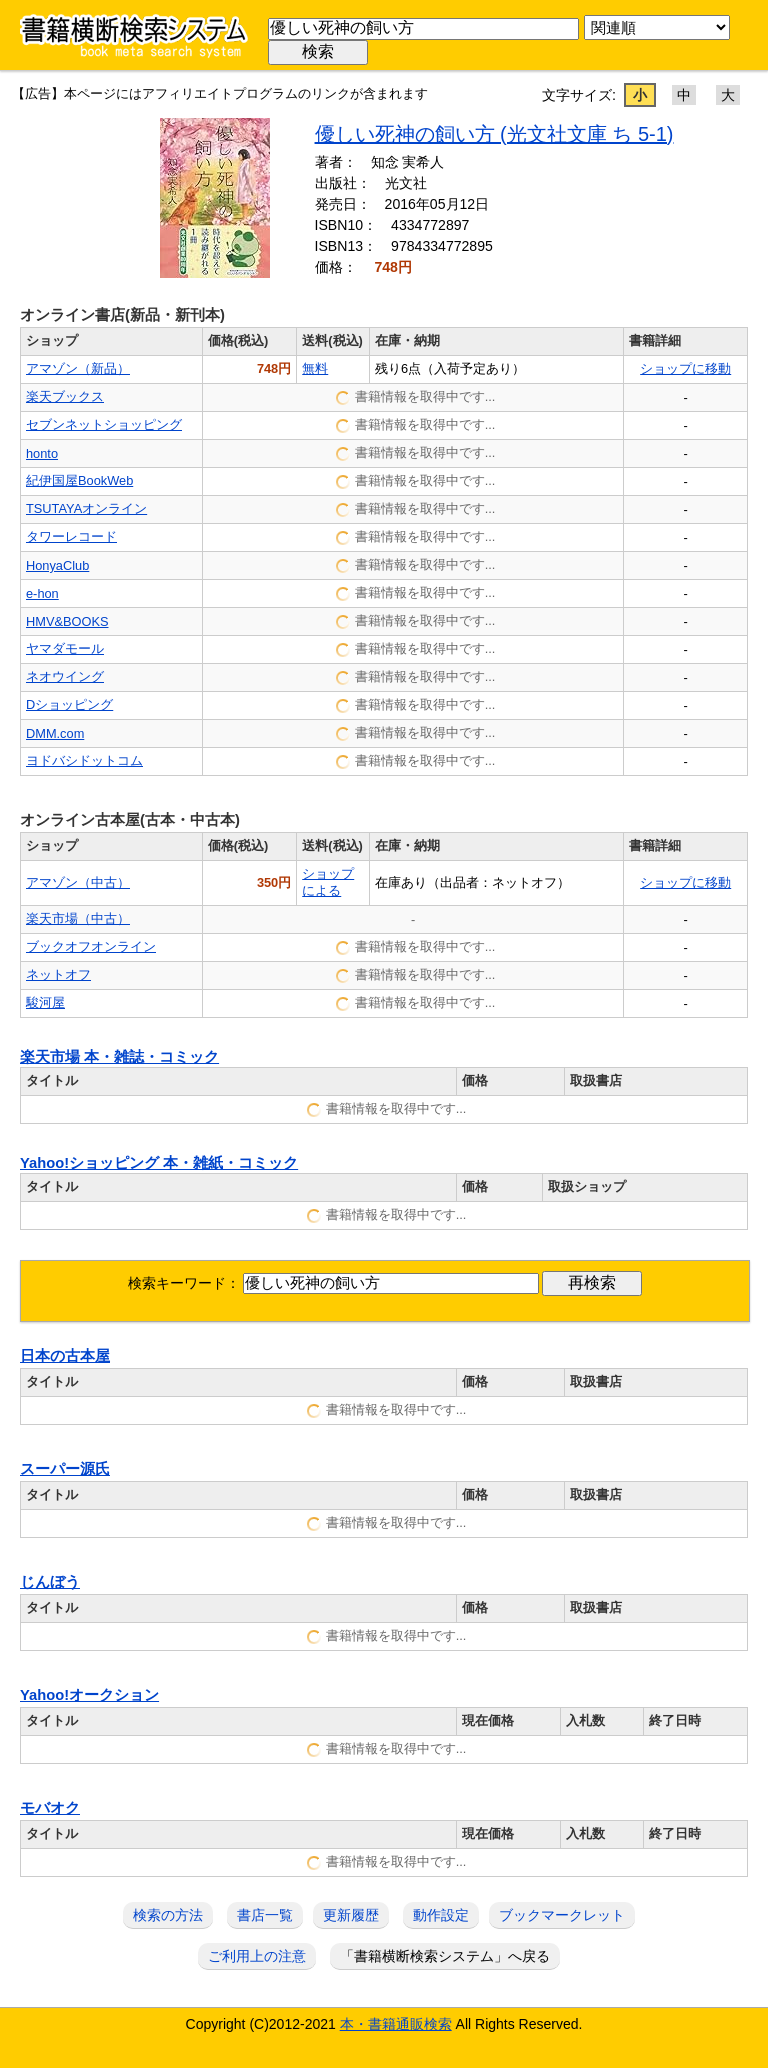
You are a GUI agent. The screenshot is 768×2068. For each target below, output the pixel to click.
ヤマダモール (65, 648)
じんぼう (50, 1582)
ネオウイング (65, 676)
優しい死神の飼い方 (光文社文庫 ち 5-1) (494, 134)
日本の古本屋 (65, 1356)
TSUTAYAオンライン (86, 508)
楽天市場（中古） (78, 918)
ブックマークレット (562, 1915)
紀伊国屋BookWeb (79, 480)
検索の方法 (168, 1915)
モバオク (50, 1808)
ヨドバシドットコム (84, 760)
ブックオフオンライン (91, 946)
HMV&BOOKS (67, 621)
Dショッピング (69, 704)
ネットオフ (58, 974)
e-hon (42, 593)
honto (42, 453)
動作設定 (441, 1915)
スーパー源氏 (65, 1469)
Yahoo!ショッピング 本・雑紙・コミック (159, 1163)
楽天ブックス (65, 396)
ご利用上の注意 (257, 1956)
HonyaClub (57, 565)
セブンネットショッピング (104, 424)
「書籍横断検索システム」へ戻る (445, 1956)
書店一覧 (265, 1915)
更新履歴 (351, 1915)
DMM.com (55, 733)
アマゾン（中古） (78, 882)
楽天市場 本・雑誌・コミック (119, 1057)
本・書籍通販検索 (396, 2024)
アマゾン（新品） (78, 368)
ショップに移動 (685, 368)
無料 (315, 368)
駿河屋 (45, 1002)
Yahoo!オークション (89, 1695)
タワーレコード (71, 536)
